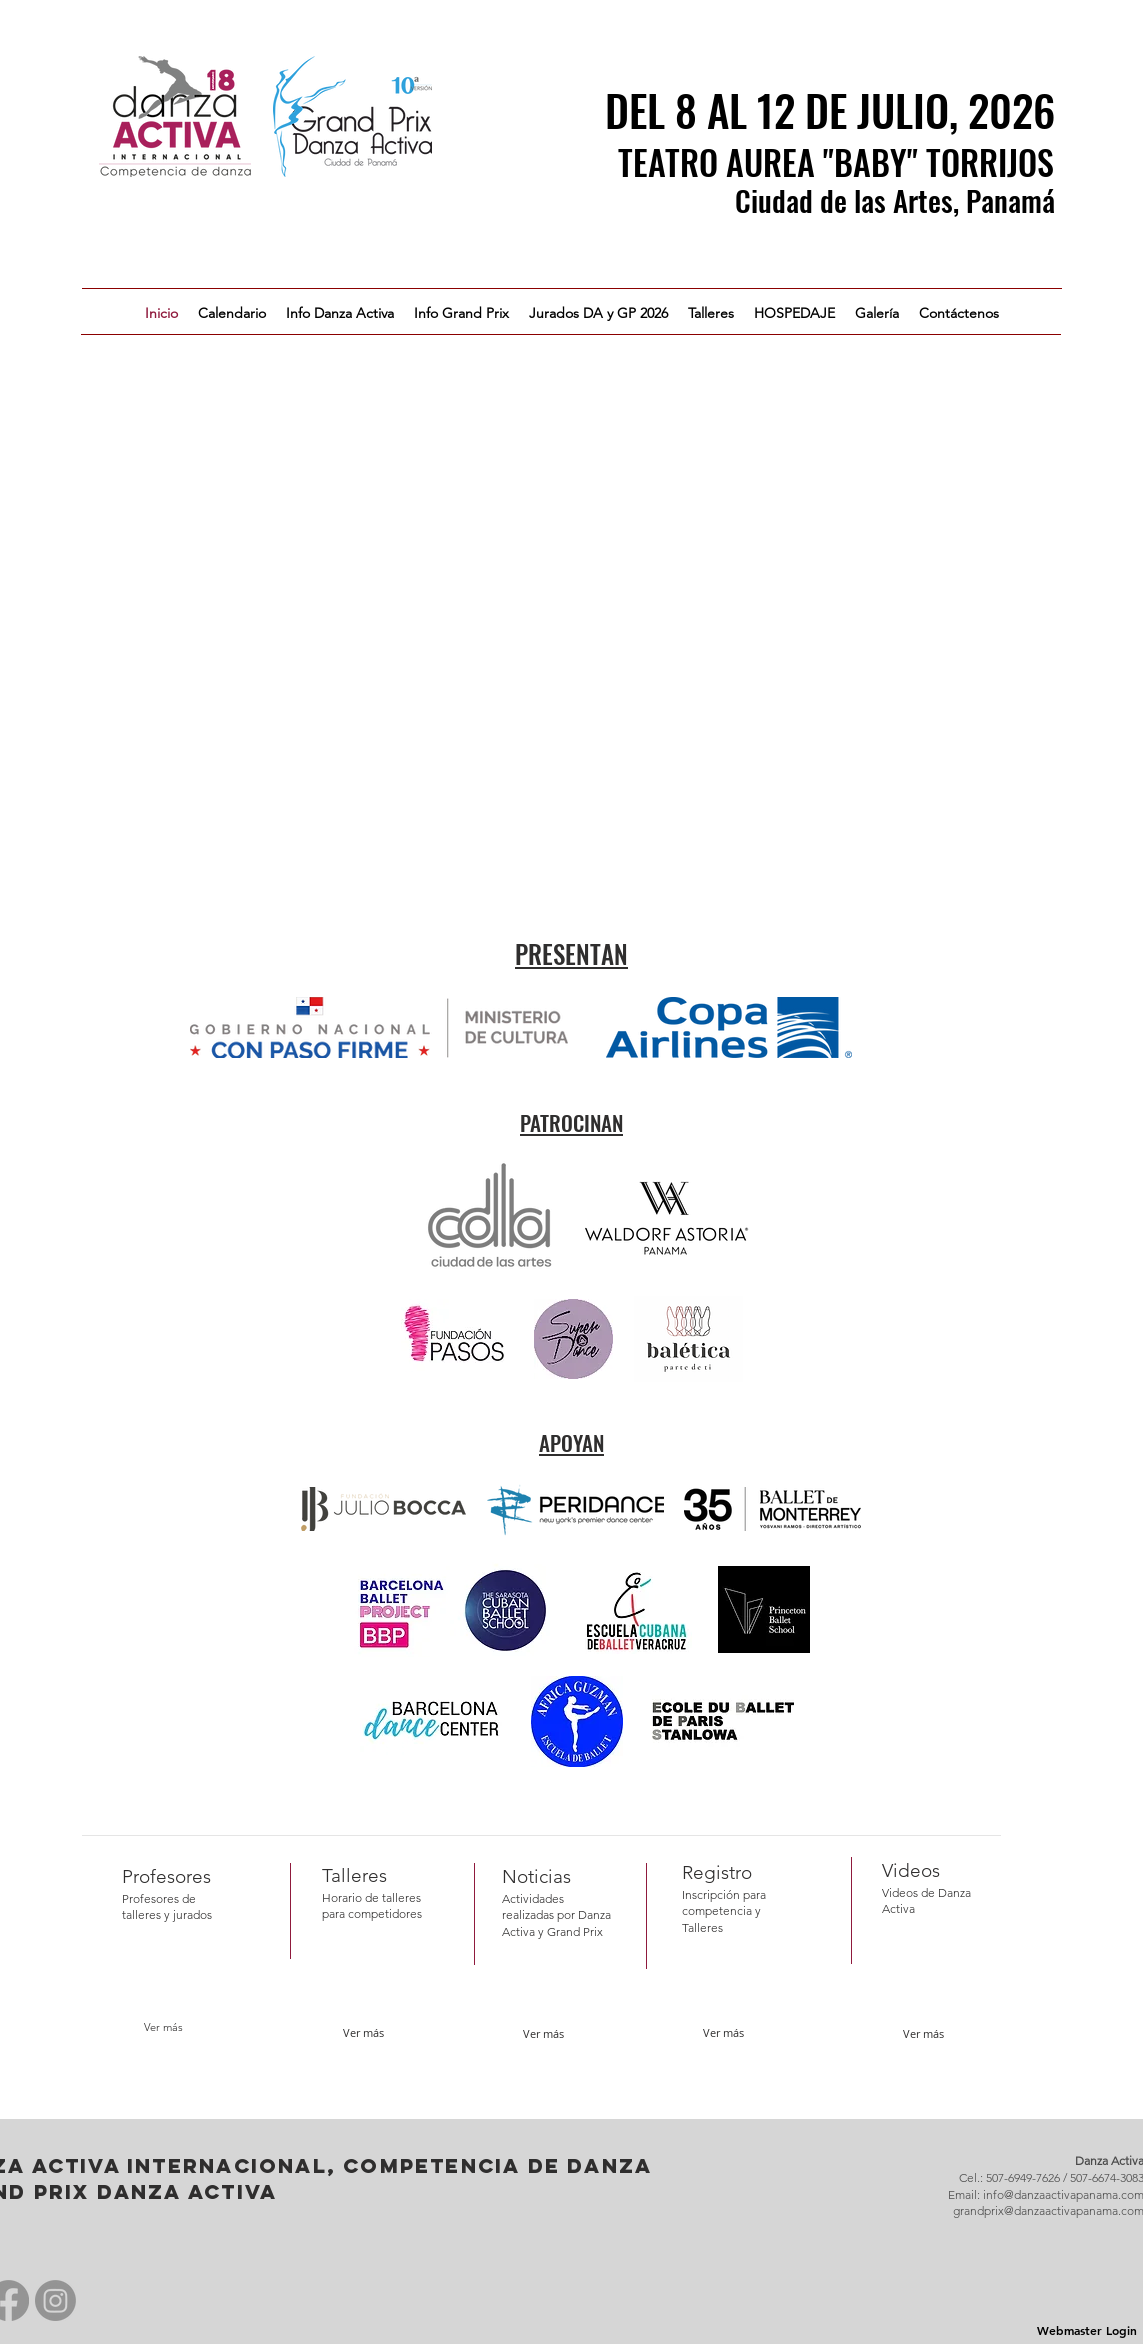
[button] (340, 313)
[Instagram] (55, 2300)
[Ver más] (163, 2027)
